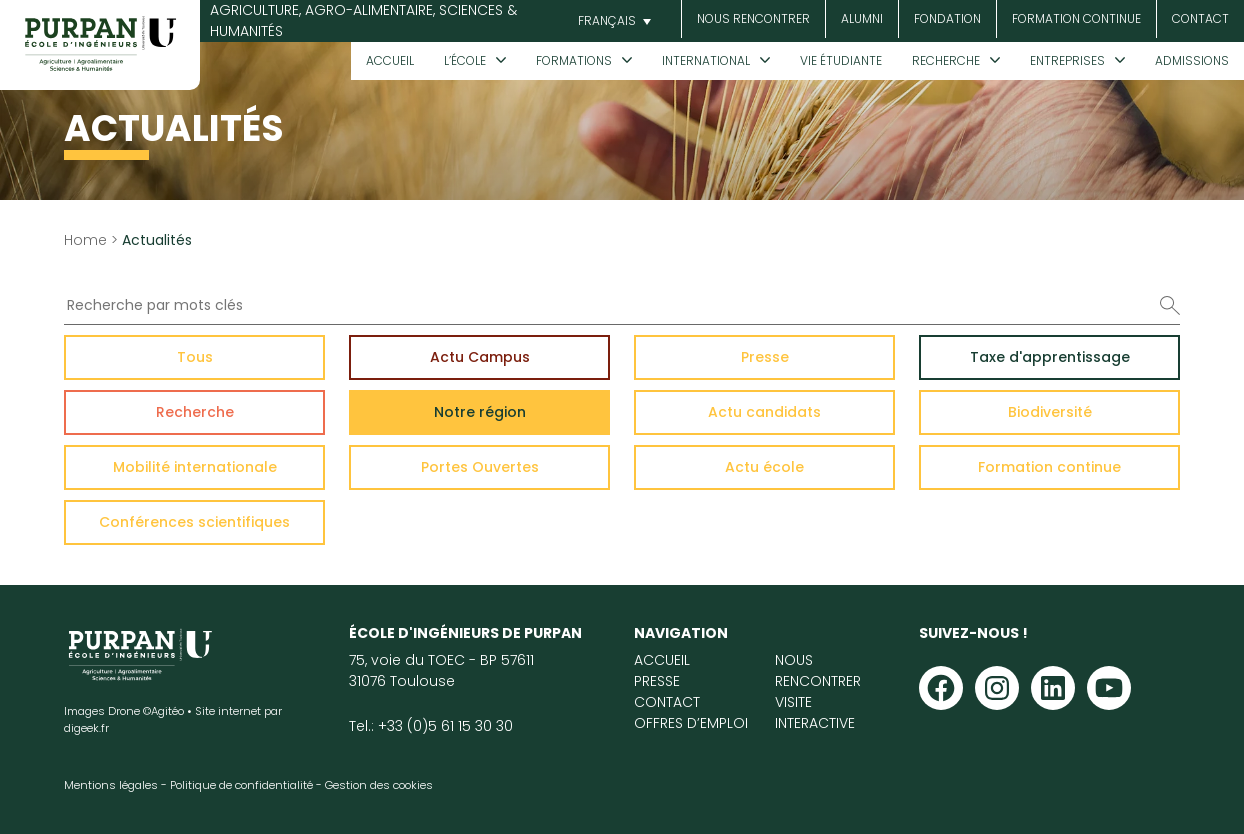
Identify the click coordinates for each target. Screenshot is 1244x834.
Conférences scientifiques (194, 522)
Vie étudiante (841, 60)
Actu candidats (764, 412)
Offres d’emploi (691, 723)
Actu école (764, 467)
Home (85, 240)
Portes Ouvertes (480, 467)
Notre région (480, 412)
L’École (465, 60)
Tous (195, 357)
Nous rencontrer (753, 18)
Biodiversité (1050, 412)
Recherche (946, 60)
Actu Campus (480, 357)
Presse (765, 357)
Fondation (947, 18)
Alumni (862, 18)
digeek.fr (86, 728)
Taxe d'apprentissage (1050, 357)
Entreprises (1067, 60)
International (706, 60)
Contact (1200, 18)
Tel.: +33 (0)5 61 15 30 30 (431, 726)
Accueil (390, 60)
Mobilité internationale (195, 467)
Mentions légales (111, 785)
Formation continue (1076, 18)
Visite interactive (815, 712)
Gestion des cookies (379, 785)
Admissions (1192, 60)
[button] (612, 21)
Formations (574, 60)
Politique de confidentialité (241, 785)
